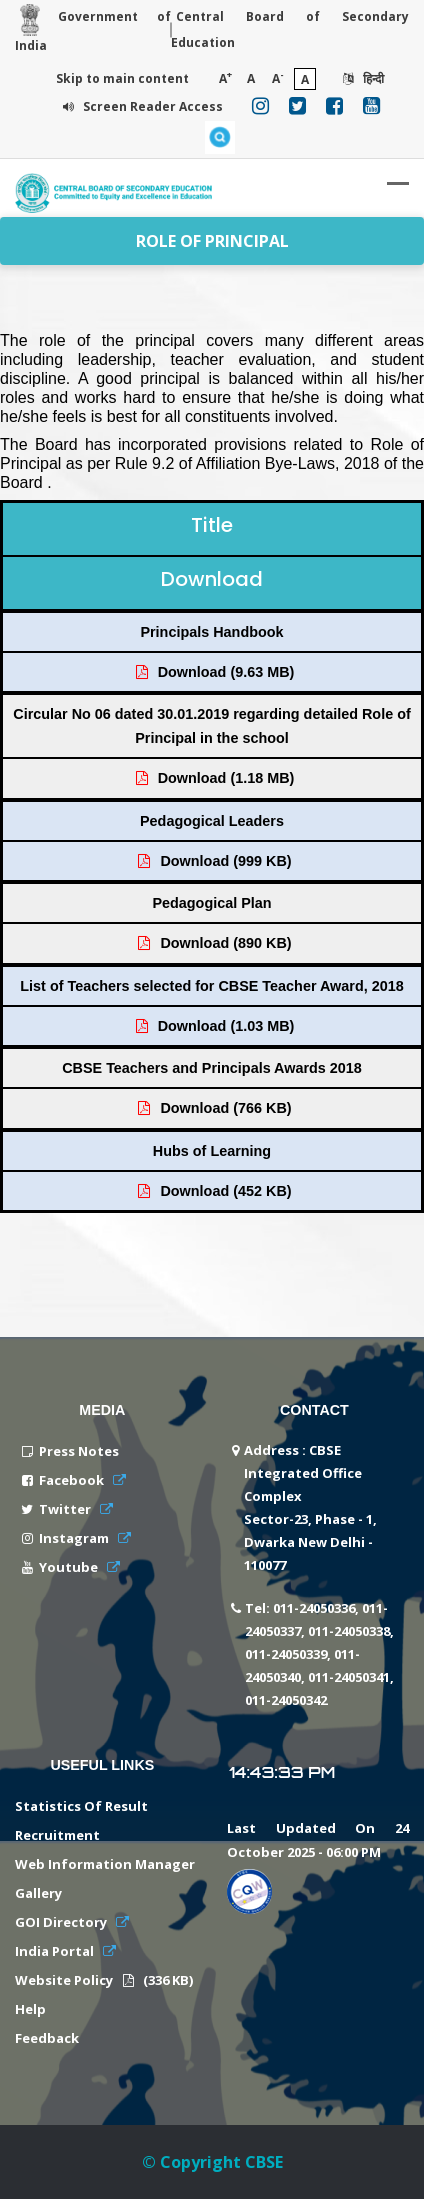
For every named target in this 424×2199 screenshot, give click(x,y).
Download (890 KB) (212, 943)
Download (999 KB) (212, 861)
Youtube (70, 1567)
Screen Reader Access (140, 106)
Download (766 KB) (212, 1108)
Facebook (73, 1480)
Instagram (75, 1538)
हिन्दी (361, 78)
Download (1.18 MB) (213, 778)
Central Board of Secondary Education (290, 29)
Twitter (66, 1509)
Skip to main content (122, 78)
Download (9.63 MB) (213, 672)
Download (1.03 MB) (213, 1026)
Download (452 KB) (212, 1191)
